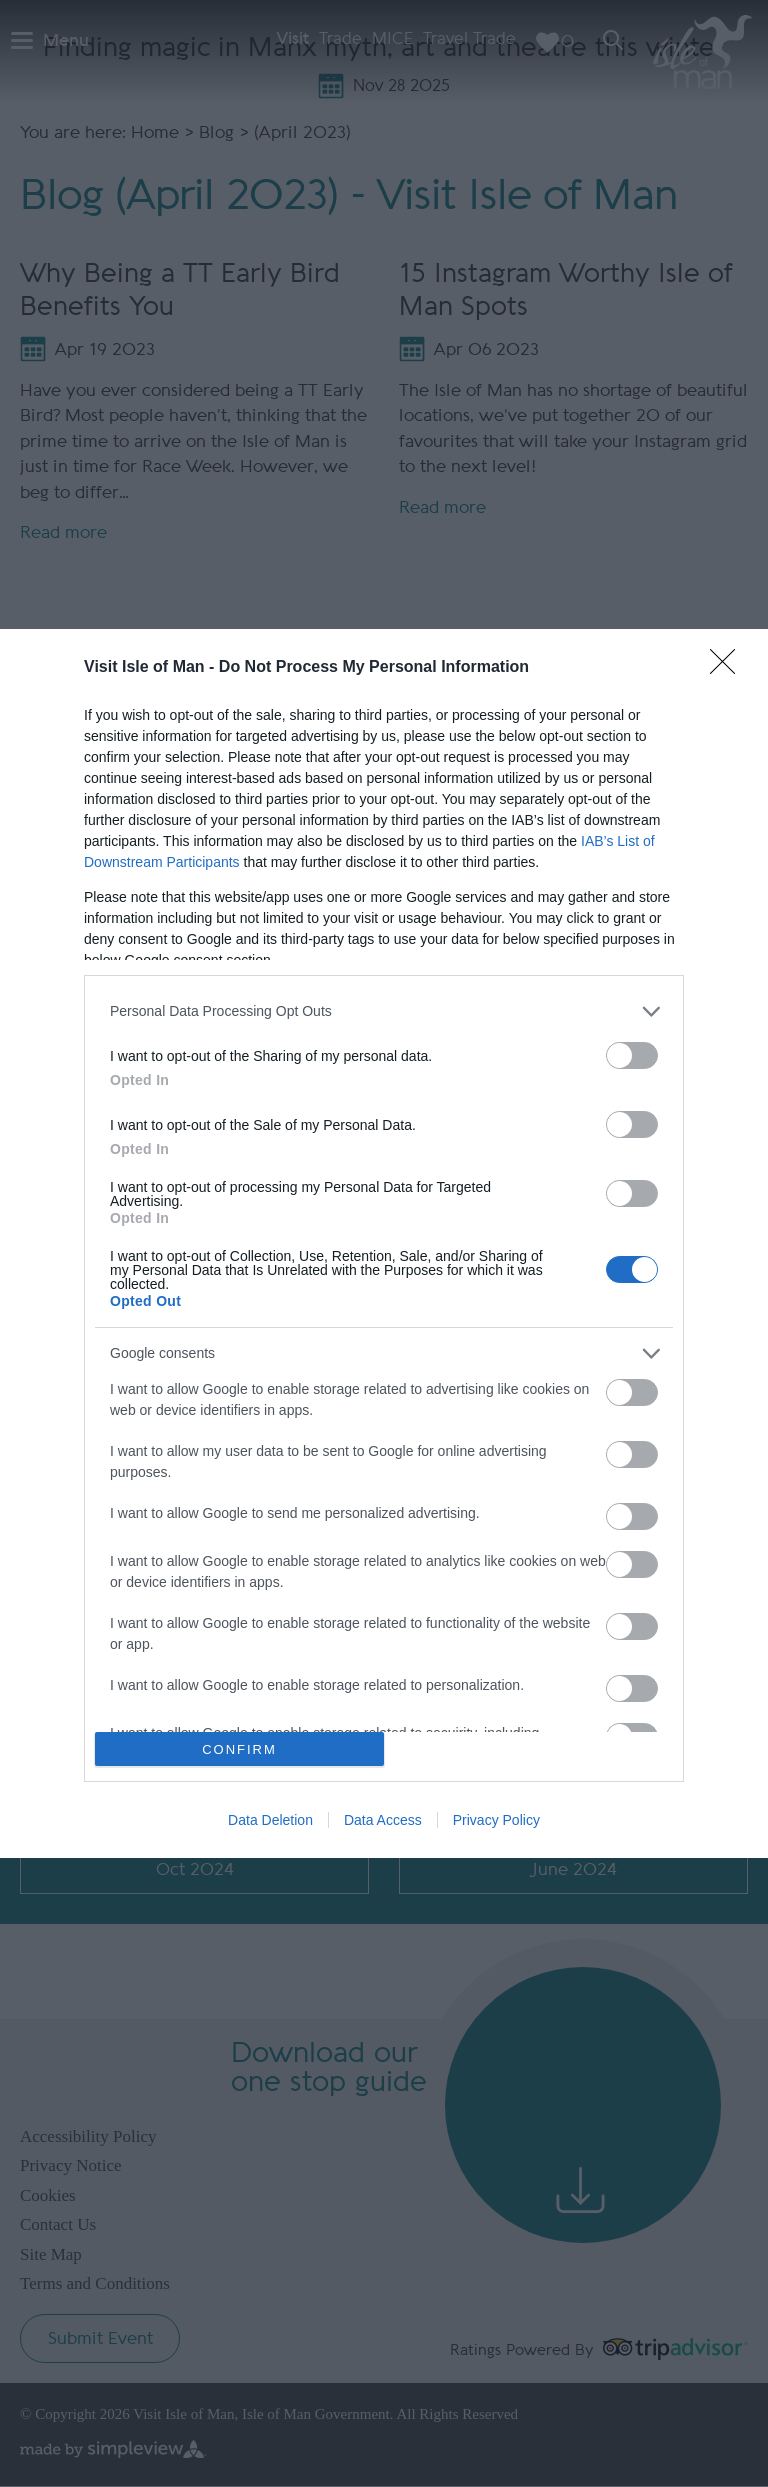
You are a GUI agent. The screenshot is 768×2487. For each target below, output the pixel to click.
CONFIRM (239, 1749)
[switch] (632, 1055)
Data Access (383, 1820)
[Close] (729, 668)
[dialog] (384, 1243)
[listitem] (384, 1011)
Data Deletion (270, 1820)
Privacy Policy (496, 1820)
